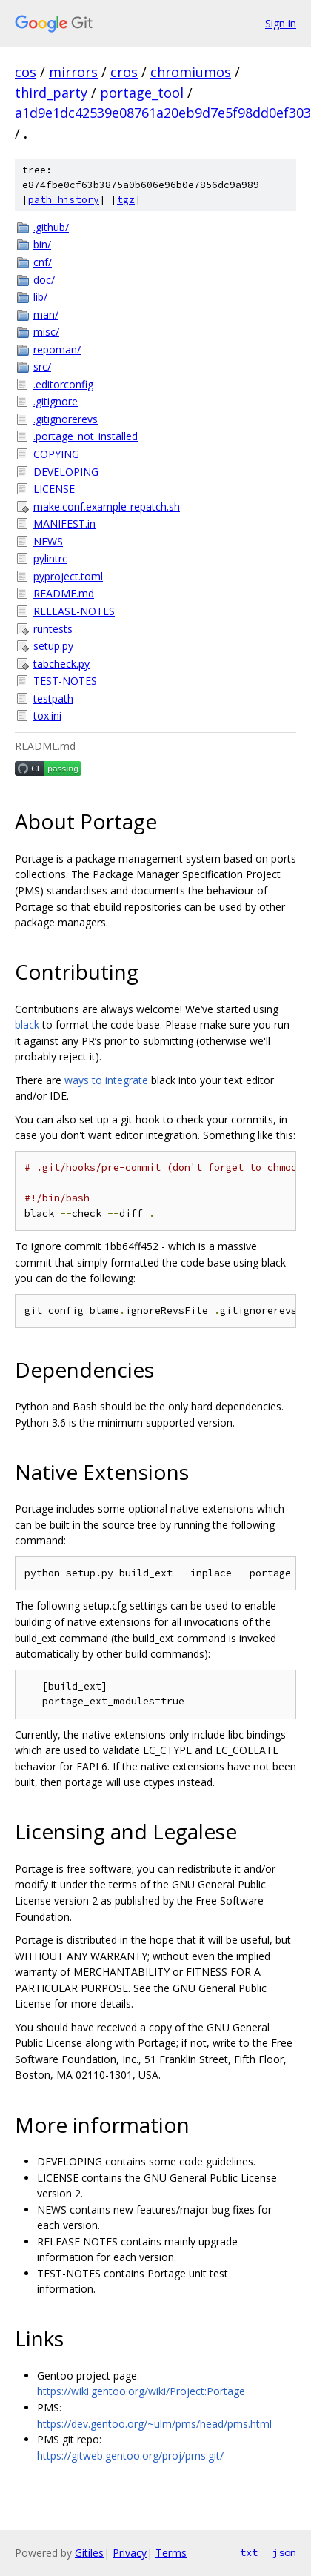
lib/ (40, 297)
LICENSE (54, 489)
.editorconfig (63, 384)
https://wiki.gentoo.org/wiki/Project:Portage (141, 2391)
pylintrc (50, 558)
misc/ (46, 332)
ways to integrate (106, 1080)
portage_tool (142, 93)
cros (124, 72)
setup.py (53, 646)
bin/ (42, 244)
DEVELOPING (65, 472)
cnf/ (42, 262)
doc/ (44, 280)
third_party (51, 93)
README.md (63, 593)
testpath (53, 698)
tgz (126, 199)
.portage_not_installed (85, 436)
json (284, 2552)
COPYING (56, 454)
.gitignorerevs (65, 419)
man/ (45, 315)
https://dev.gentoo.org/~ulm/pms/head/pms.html (154, 2424)
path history (63, 199)
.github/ (51, 227)
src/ (42, 366)
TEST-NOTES (65, 681)
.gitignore (55, 401)
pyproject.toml (68, 576)
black (27, 1025)
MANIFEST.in (64, 524)
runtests (53, 629)
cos (25, 72)
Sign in (280, 23)
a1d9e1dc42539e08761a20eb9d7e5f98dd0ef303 (163, 113)
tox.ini (47, 715)
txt (249, 2552)
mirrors (73, 72)
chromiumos (190, 72)
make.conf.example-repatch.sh (106, 506)
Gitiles (89, 2553)
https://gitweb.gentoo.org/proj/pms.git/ (130, 2456)
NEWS (48, 541)
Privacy (130, 2553)
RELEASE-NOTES (74, 611)
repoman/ (57, 349)
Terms (171, 2553)
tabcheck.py (61, 664)
